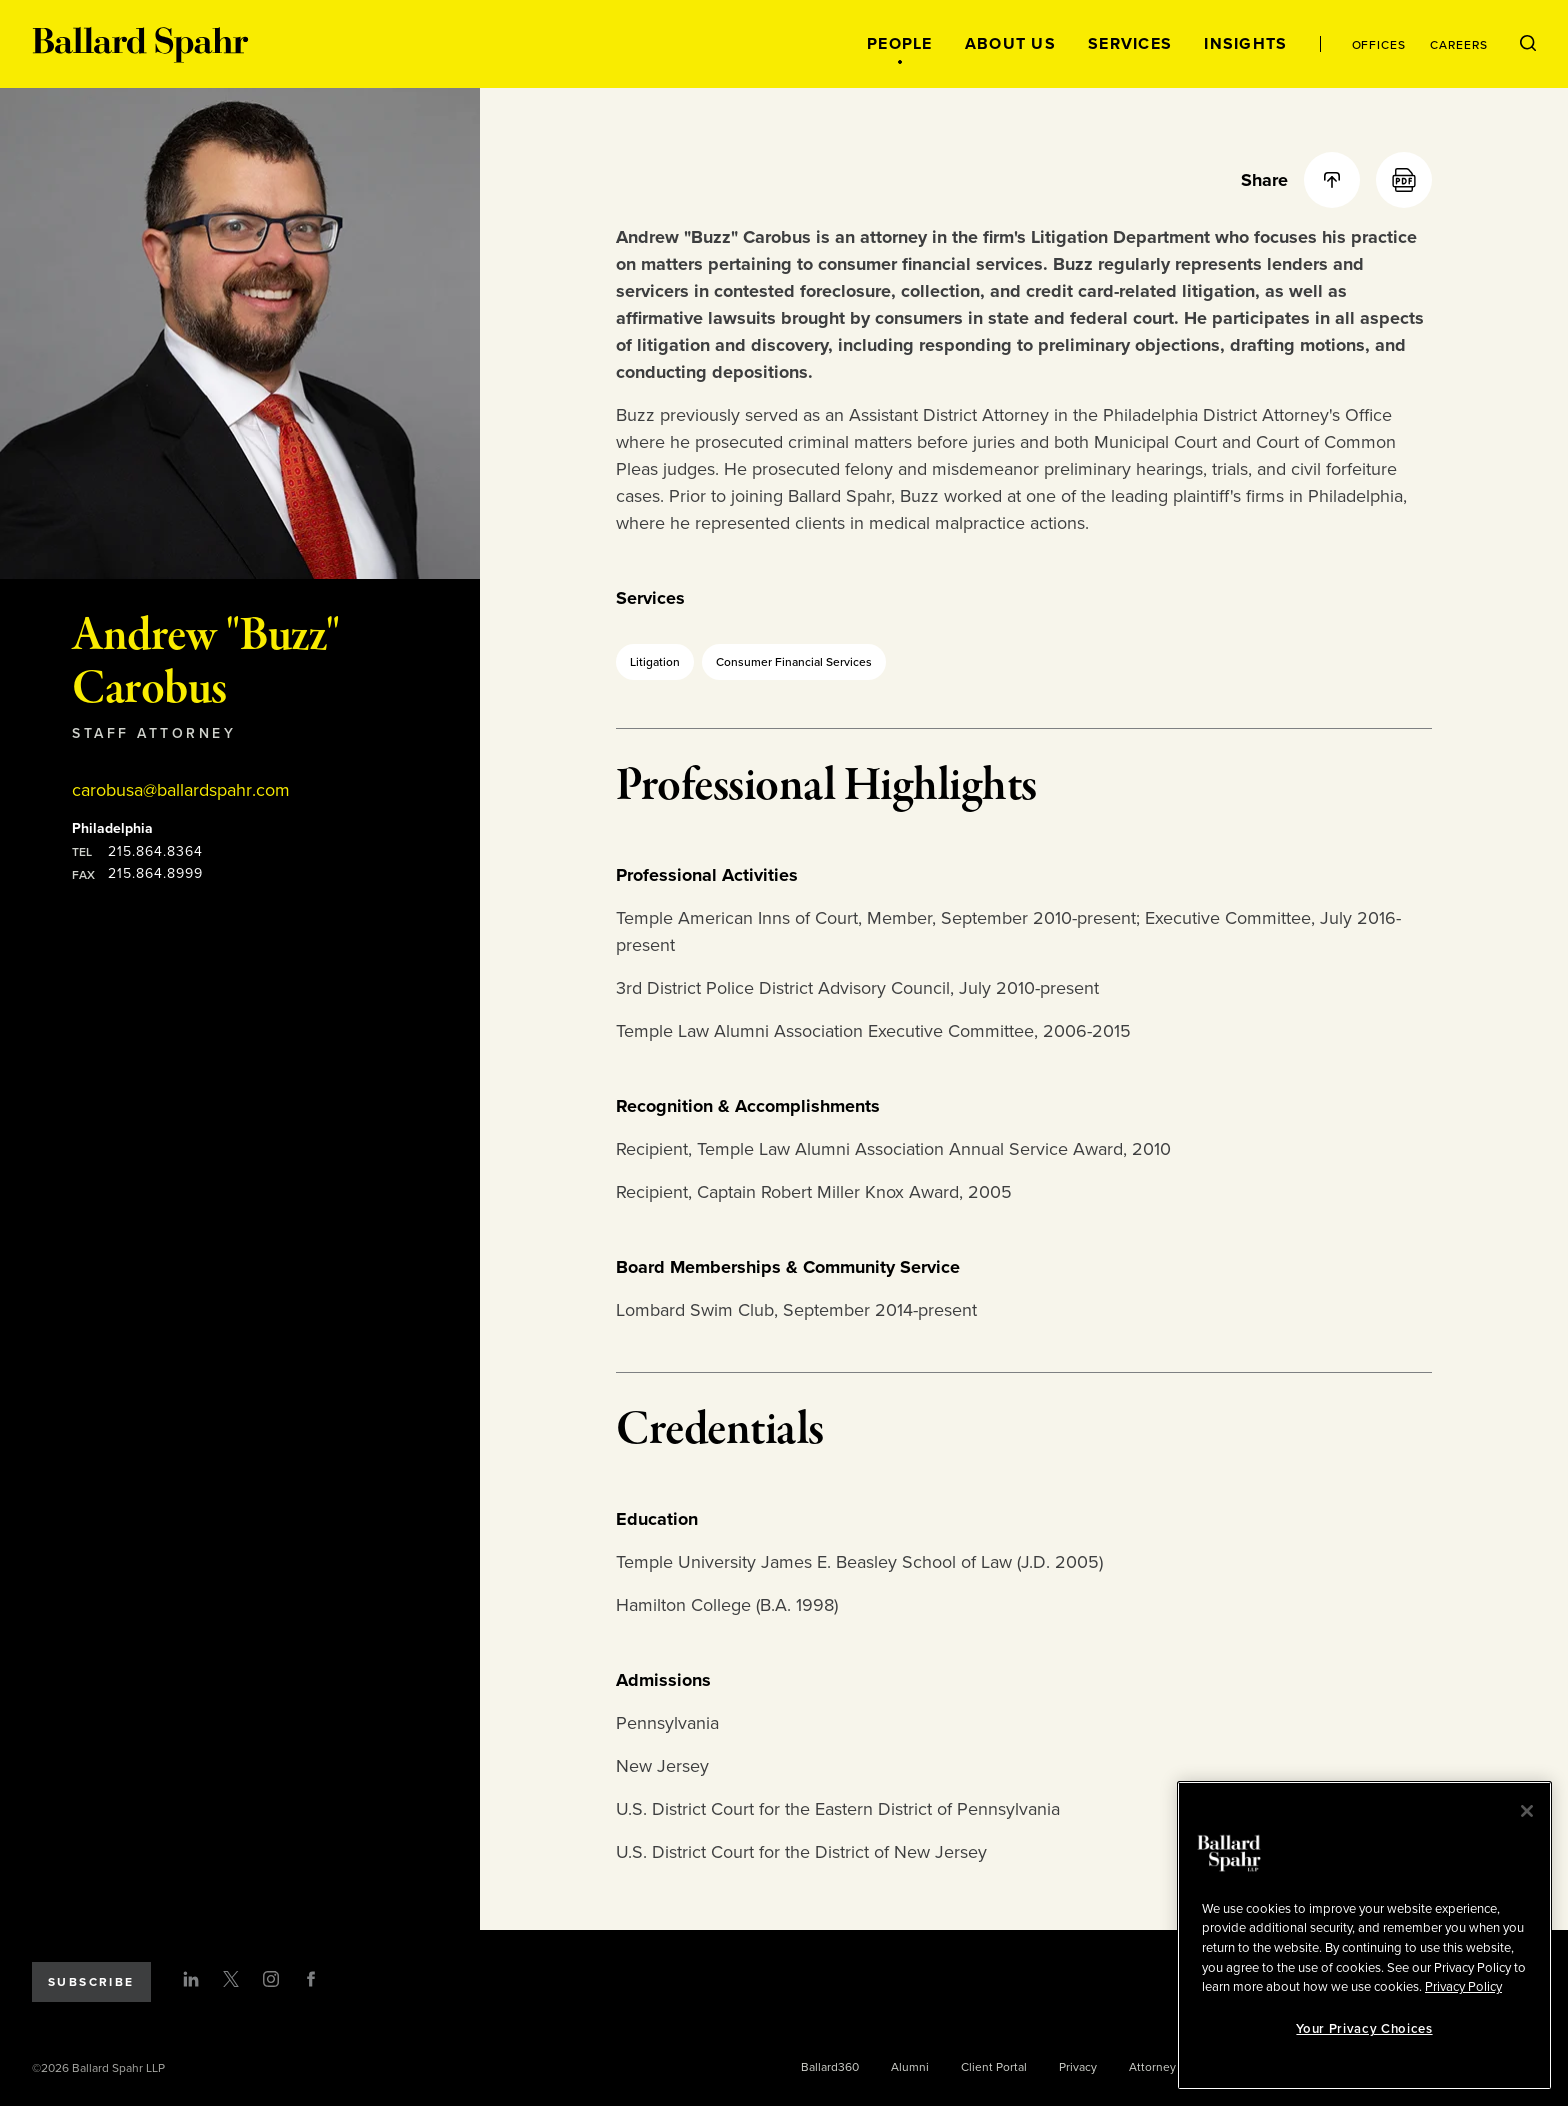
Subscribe (91, 1982)
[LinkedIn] (191, 1979)
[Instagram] (271, 1979)
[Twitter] (231, 1979)
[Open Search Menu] (1528, 44)
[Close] (1527, 1811)
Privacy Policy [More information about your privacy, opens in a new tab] (1463, 1987)
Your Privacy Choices (1364, 2029)
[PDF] (1404, 180)
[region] (1364, 1935)
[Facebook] (311, 1979)
